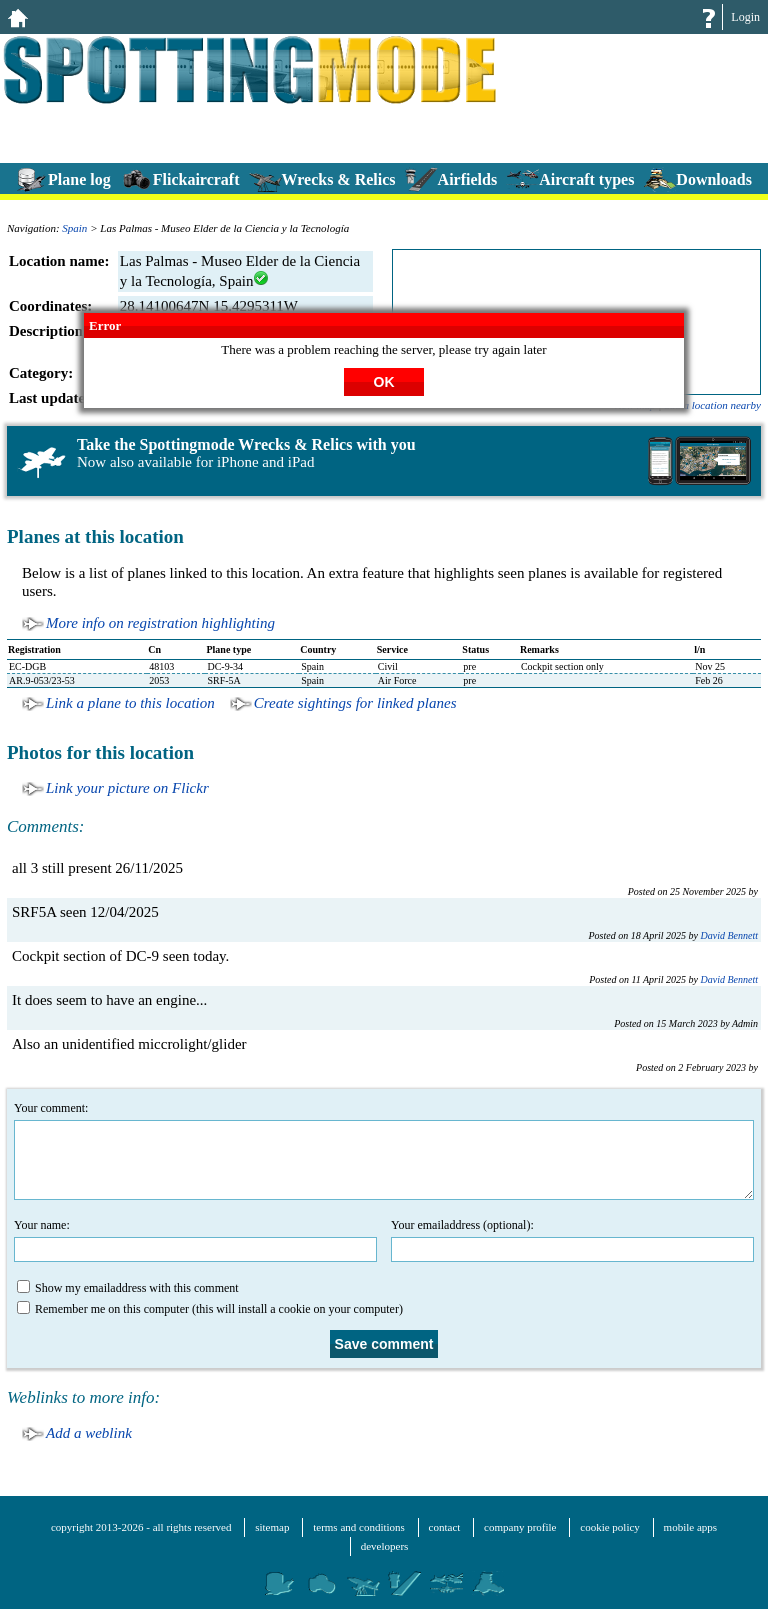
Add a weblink (89, 1433)
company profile (520, 1527)
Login (745, 17)
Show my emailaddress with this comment (128, 1287)
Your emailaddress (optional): (572, 1240)
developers (385, 1546)
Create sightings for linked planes (355, 703)
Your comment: (384, 1150)
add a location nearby (712, 405)
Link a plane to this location (130, 703)
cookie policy (610, 1527)
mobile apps (690, 1527)
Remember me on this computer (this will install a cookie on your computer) (210, 1308)
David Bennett (729, 935)
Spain (74, 228)
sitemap (272, 1527)
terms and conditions (359, 1527)
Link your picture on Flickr (127, 788)
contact (445, 1527)
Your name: (195, 1240)
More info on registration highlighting (160, 623)
